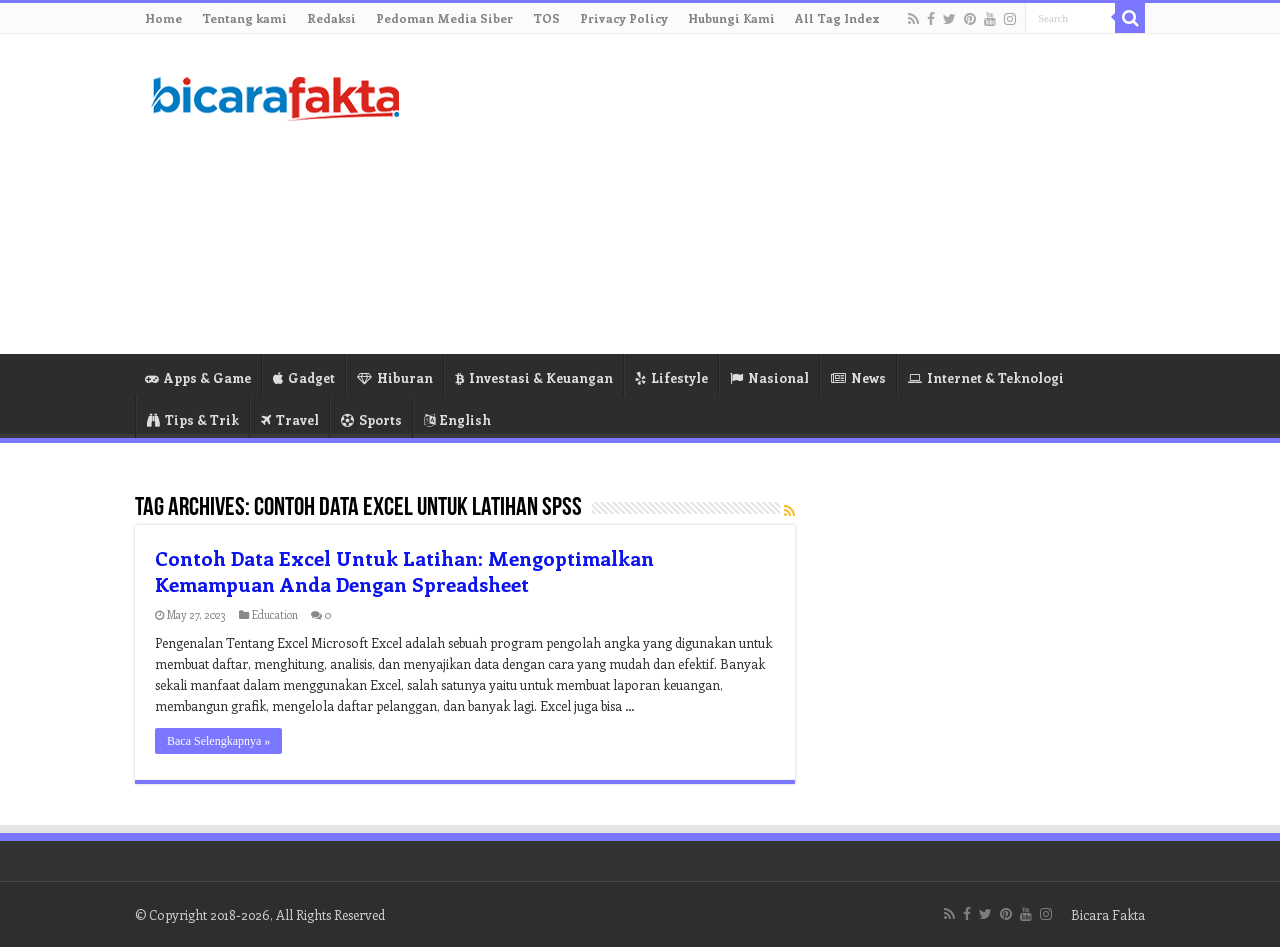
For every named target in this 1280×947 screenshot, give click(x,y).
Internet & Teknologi (986, 377)
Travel (290, 419)
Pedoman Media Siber (444, 18)
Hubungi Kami (731, 18)
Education (275, 614)
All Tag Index (837, 18)
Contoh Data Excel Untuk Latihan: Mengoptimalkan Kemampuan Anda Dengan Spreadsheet (404, 570)
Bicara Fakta (1108, 914)
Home (163, 18)
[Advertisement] (766, 194)
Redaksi (331, 18)
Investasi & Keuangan (534, 377)
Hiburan (395, 377)
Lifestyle (671, 377)
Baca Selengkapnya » (218, 741)
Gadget (304, 377)
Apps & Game (198, 377)
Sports (371, 419)
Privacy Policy (624, 18)
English (457, 419)
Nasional (769, 377)
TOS (546, 18)
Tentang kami (244, 18)
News (858, 377)
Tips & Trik (193, 419)
